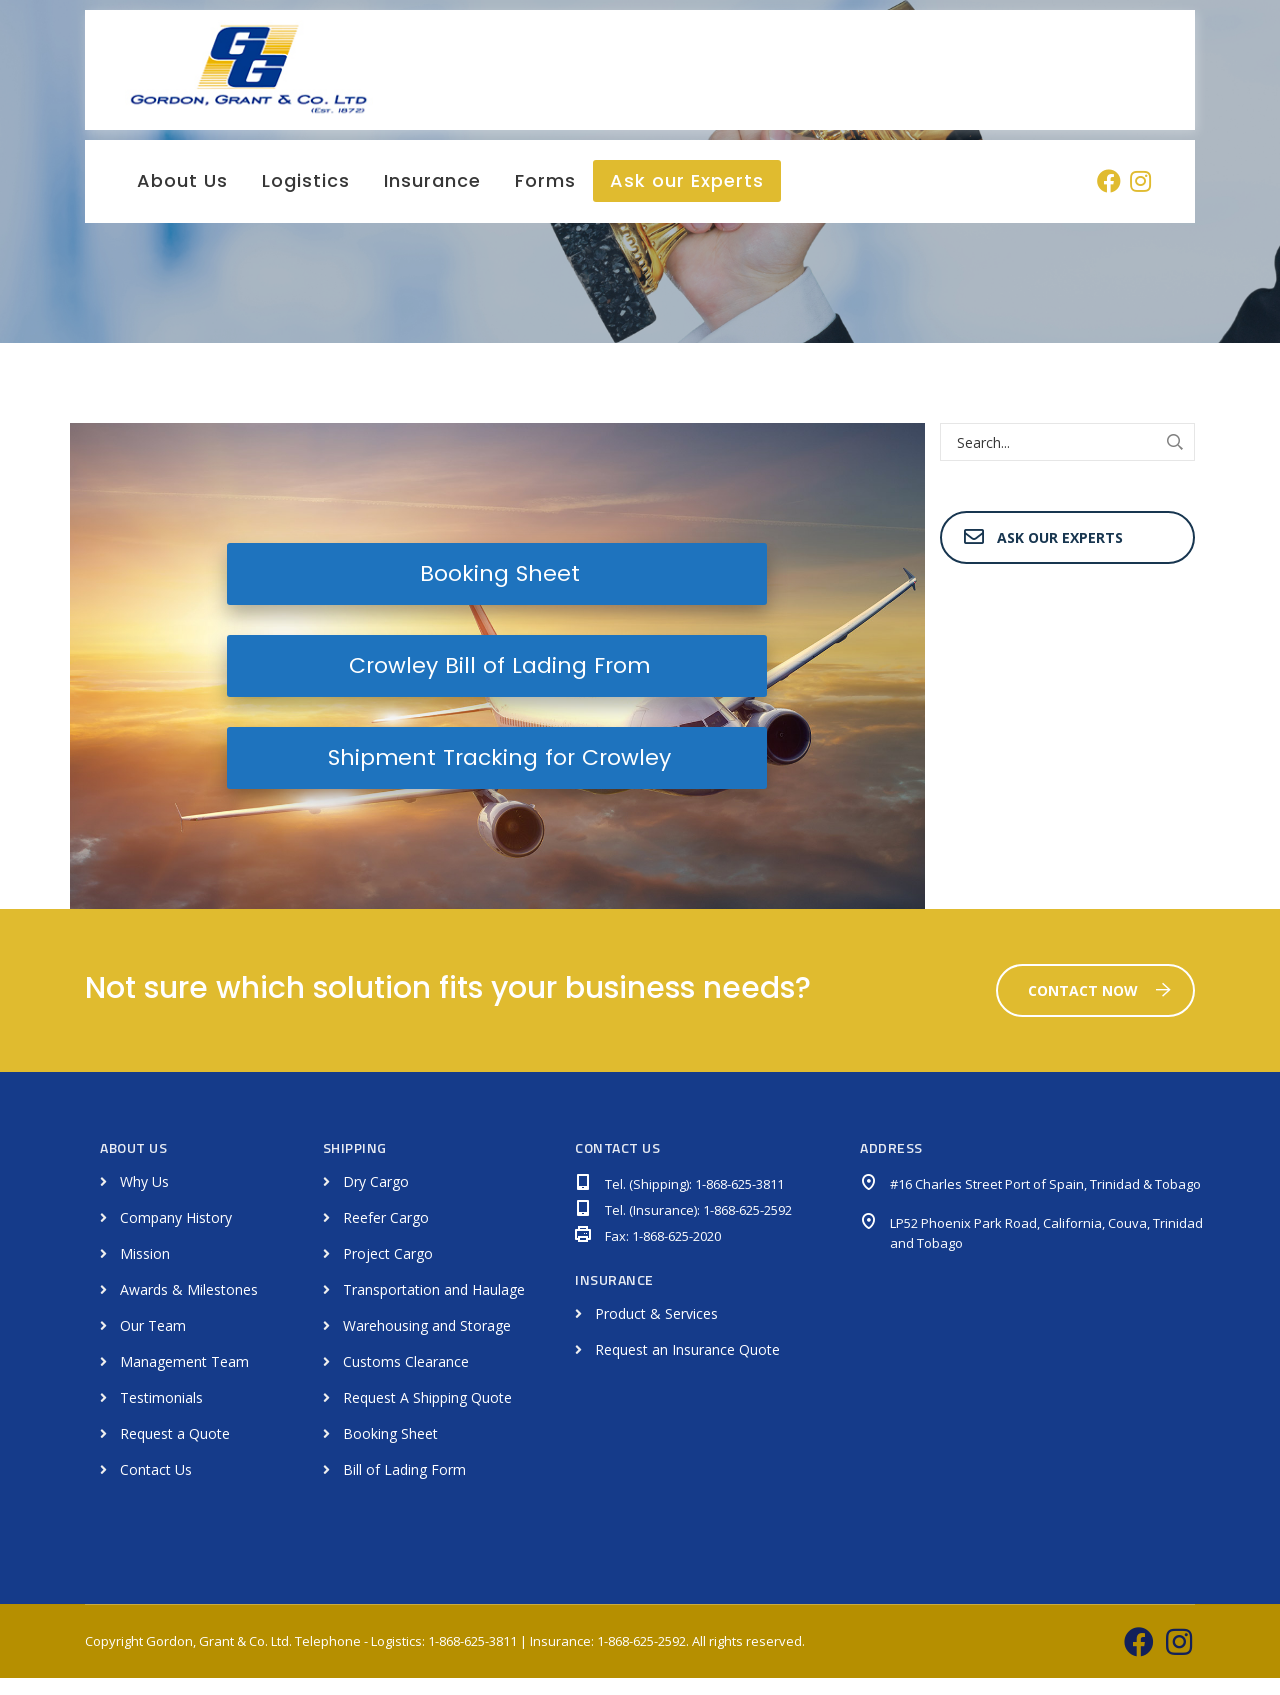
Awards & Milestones (189, 1306)
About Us (182, 197)
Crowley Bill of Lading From (497, 682)
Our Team (153, 1342)
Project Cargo (388, 1270)
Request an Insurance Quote (687, 1367)
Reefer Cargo (386, 1234)
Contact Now (1099, 1007)
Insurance (432, 197)
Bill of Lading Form (404, 1486)
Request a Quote (175, 1450)
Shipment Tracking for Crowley (497, 774)
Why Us (144, 1198)
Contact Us (156, 1486)
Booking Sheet (497, 590)
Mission (145, 1270)
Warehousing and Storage (427, 1342)
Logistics (306, 197)
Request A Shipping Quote (427, 1414)
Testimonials (161, 1414)
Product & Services (656, 1331)
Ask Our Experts (1043, 554)
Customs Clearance (406, 1378)
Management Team (184, 1378)
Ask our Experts (687, 197)
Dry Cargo (376, 1198)
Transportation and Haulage (434, 1306)
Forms (545, 197)
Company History (176, 1234)
